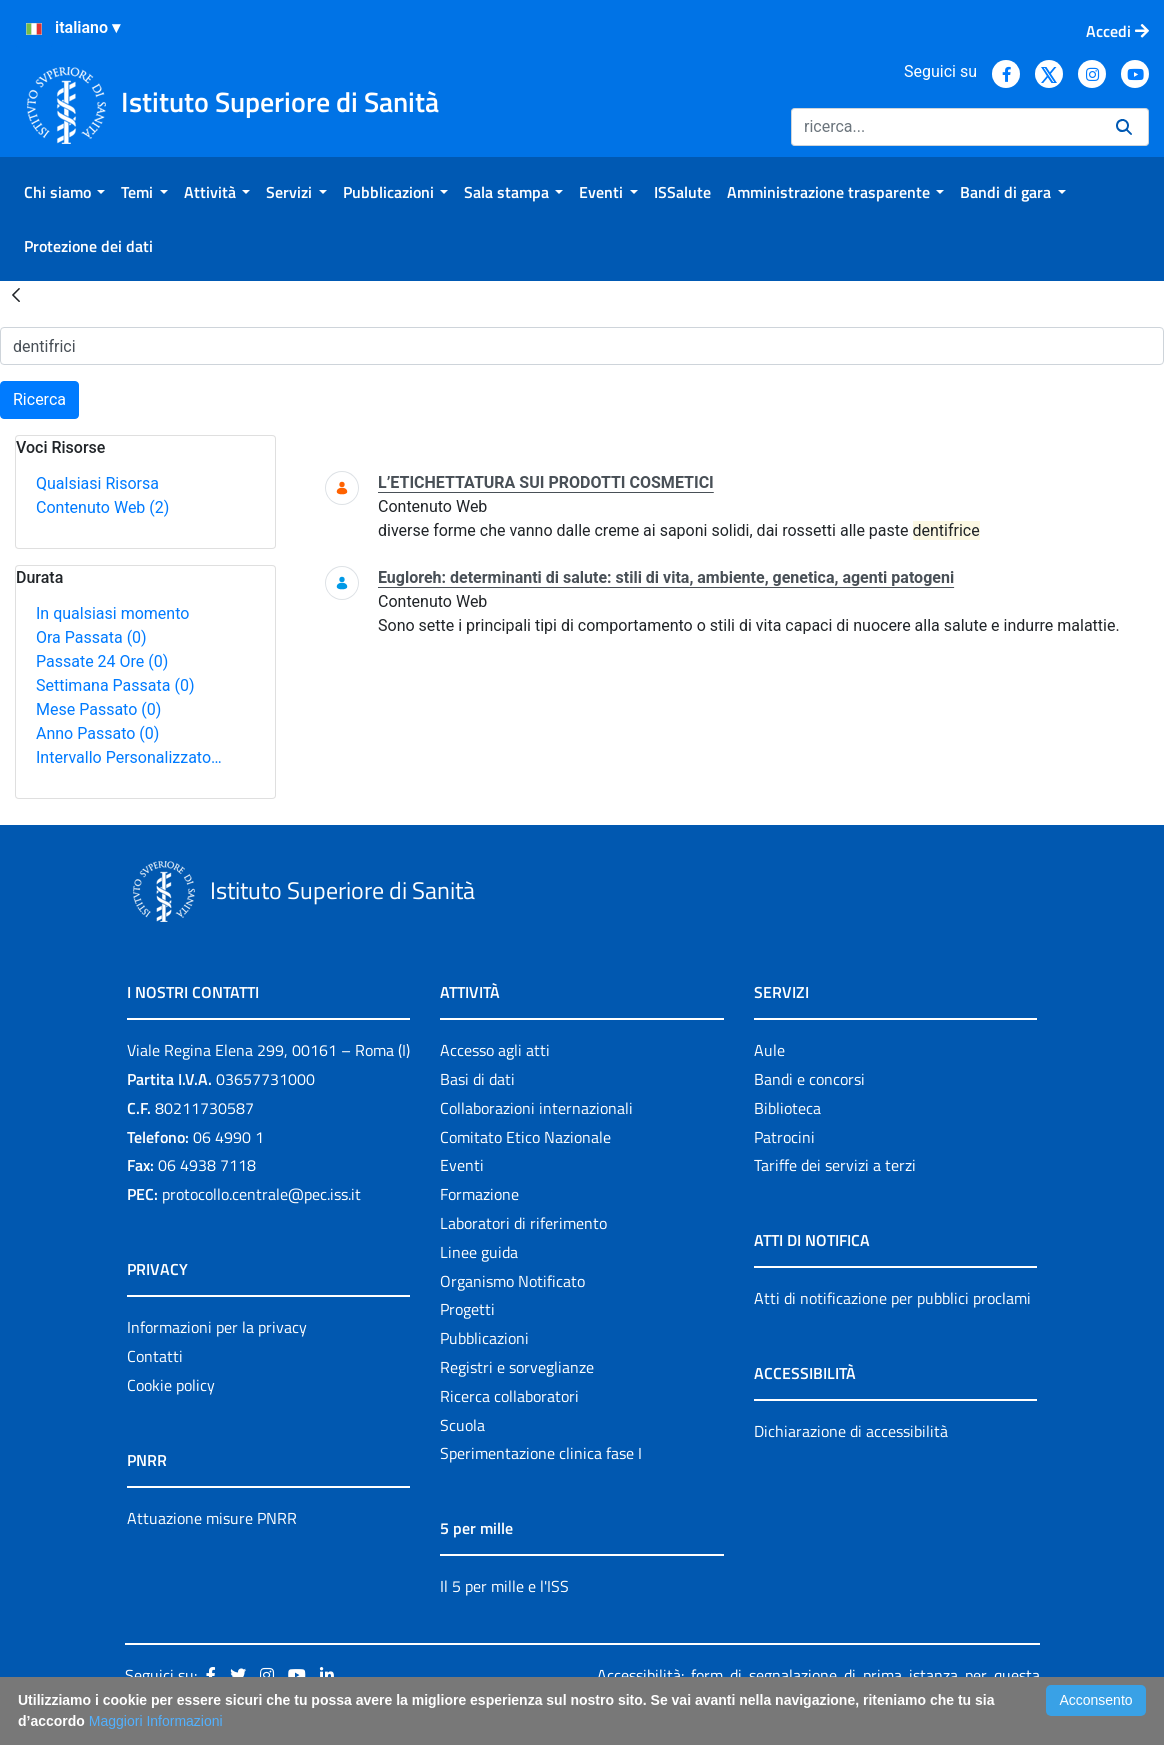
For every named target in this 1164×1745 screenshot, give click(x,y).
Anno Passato (97, 733)
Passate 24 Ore (102, 661)
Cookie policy (171, 1385)
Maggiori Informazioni (156, 1721)
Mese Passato (98, 709)
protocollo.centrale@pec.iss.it (261, 1194)
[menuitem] (64, 192)
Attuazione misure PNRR (212, 1518)
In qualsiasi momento (112, 613)
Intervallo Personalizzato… (129, 757)
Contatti (155, 1356)
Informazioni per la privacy (217, 1327)
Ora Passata (91, 637)
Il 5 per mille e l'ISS (504, 1586)
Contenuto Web (102, 507)
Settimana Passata (115, 685)
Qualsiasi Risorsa (97, 483)
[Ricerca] (945, 127)
